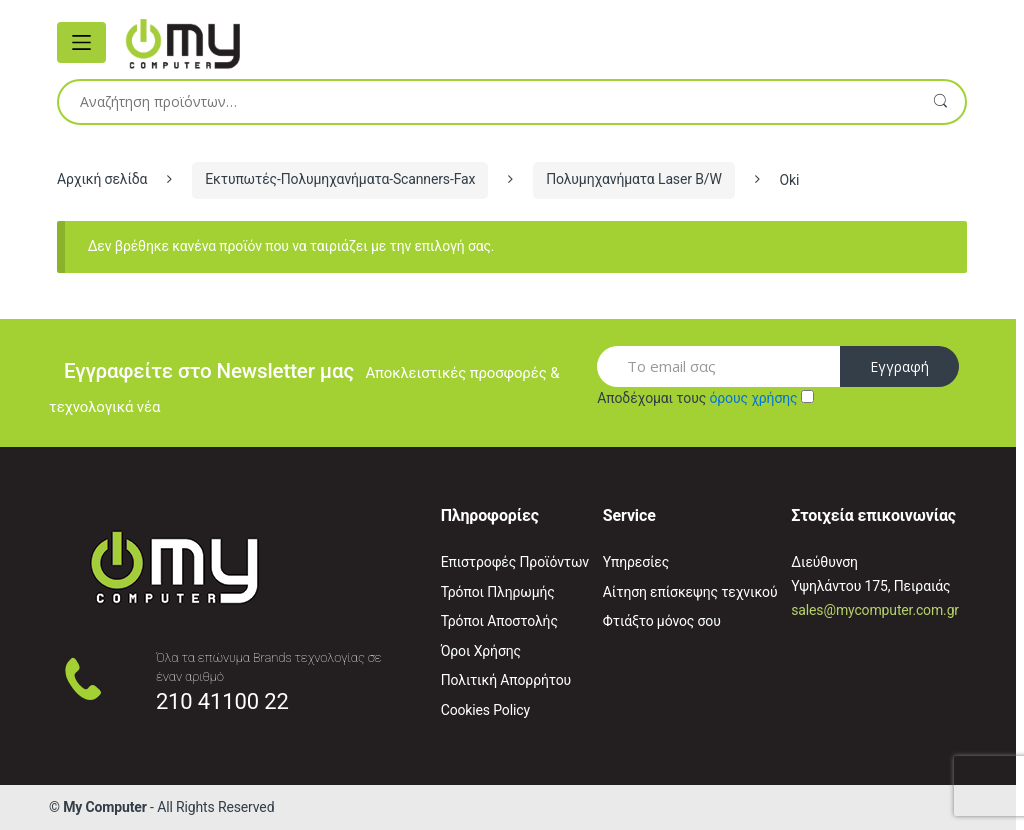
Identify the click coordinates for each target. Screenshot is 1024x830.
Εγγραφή (899, 366)
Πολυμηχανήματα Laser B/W (634, 179)
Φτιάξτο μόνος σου (662, 621)
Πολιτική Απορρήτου (506, 680)
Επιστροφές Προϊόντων (515, 562)
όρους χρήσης (753, 398)
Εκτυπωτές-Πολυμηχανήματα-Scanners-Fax (340, 179)
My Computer (105, 807)
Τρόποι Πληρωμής (498, 592)
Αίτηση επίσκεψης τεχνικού (690, 592)
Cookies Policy (485, 710)
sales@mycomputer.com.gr (875, 610)
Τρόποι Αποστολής (499, 621)
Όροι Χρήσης (481, 651)
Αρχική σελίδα (102, 179)
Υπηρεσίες (636, 562)
